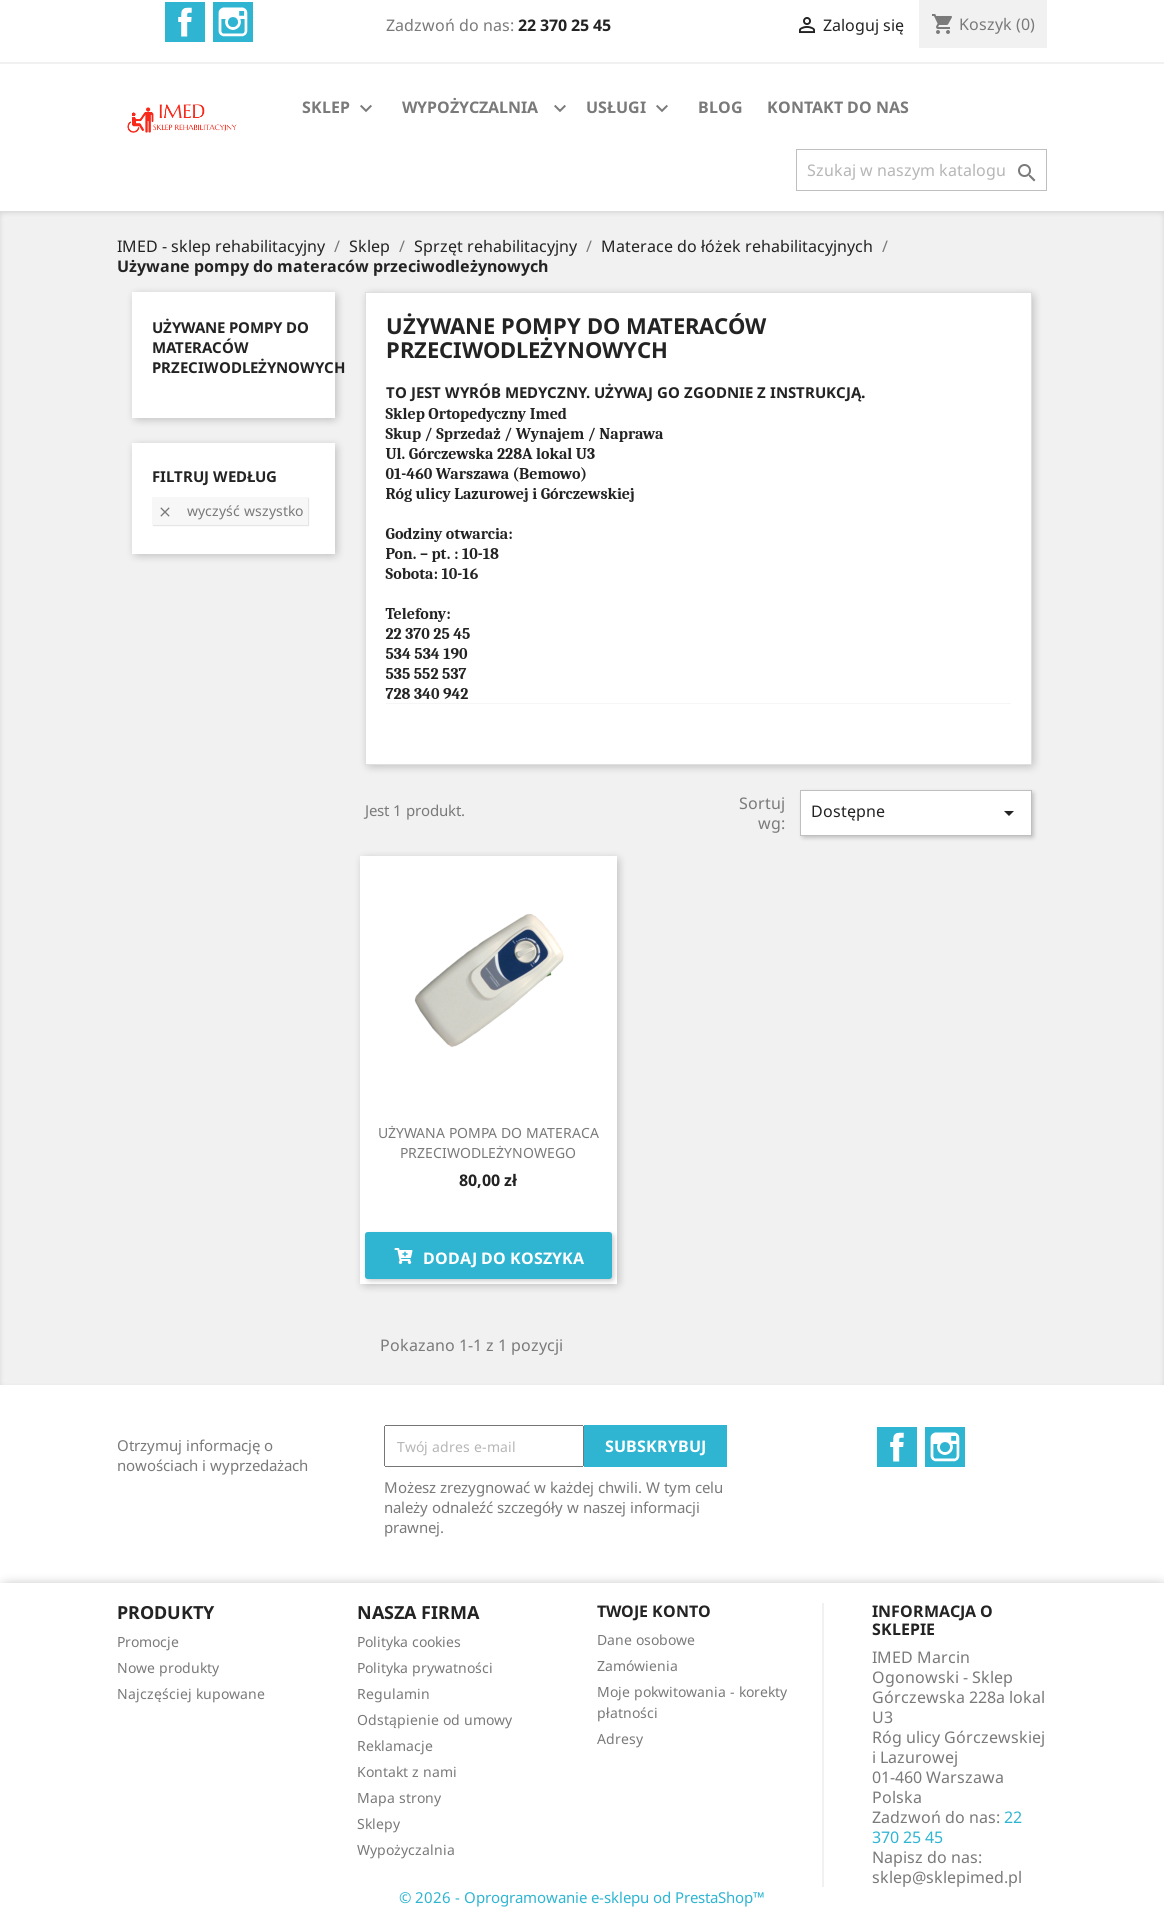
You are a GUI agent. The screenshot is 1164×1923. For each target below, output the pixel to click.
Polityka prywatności (425, 1667)
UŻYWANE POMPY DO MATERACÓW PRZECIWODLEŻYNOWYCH (248, 347)
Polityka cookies (409, 1641)
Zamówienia (637, 1665)
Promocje (148, 1641)
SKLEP (340, 108)
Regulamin (393, 1693)
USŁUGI (630, 108)
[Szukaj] (921, 170)
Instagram (233, 22)
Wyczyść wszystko (230, 510)
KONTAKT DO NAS (838, 107)
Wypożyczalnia (406, 1849)
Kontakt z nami (407, 1771)
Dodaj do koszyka (488, 1256)
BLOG (720, 107)
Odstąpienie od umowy (434, 1719)
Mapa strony (399, 1797)
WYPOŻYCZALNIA (470, 107)
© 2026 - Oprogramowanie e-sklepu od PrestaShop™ (582, 1897)
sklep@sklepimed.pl (947, 1877)
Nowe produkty (168, 1667)
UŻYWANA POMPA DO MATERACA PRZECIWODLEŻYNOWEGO (488, 1142)
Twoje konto (654, 1611)
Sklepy (378, 1823)
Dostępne (916, 812)
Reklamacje (395, 1745)
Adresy (620, 1738)
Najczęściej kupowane (191, 1693)
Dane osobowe (646, 1639)
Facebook (185, 22)
